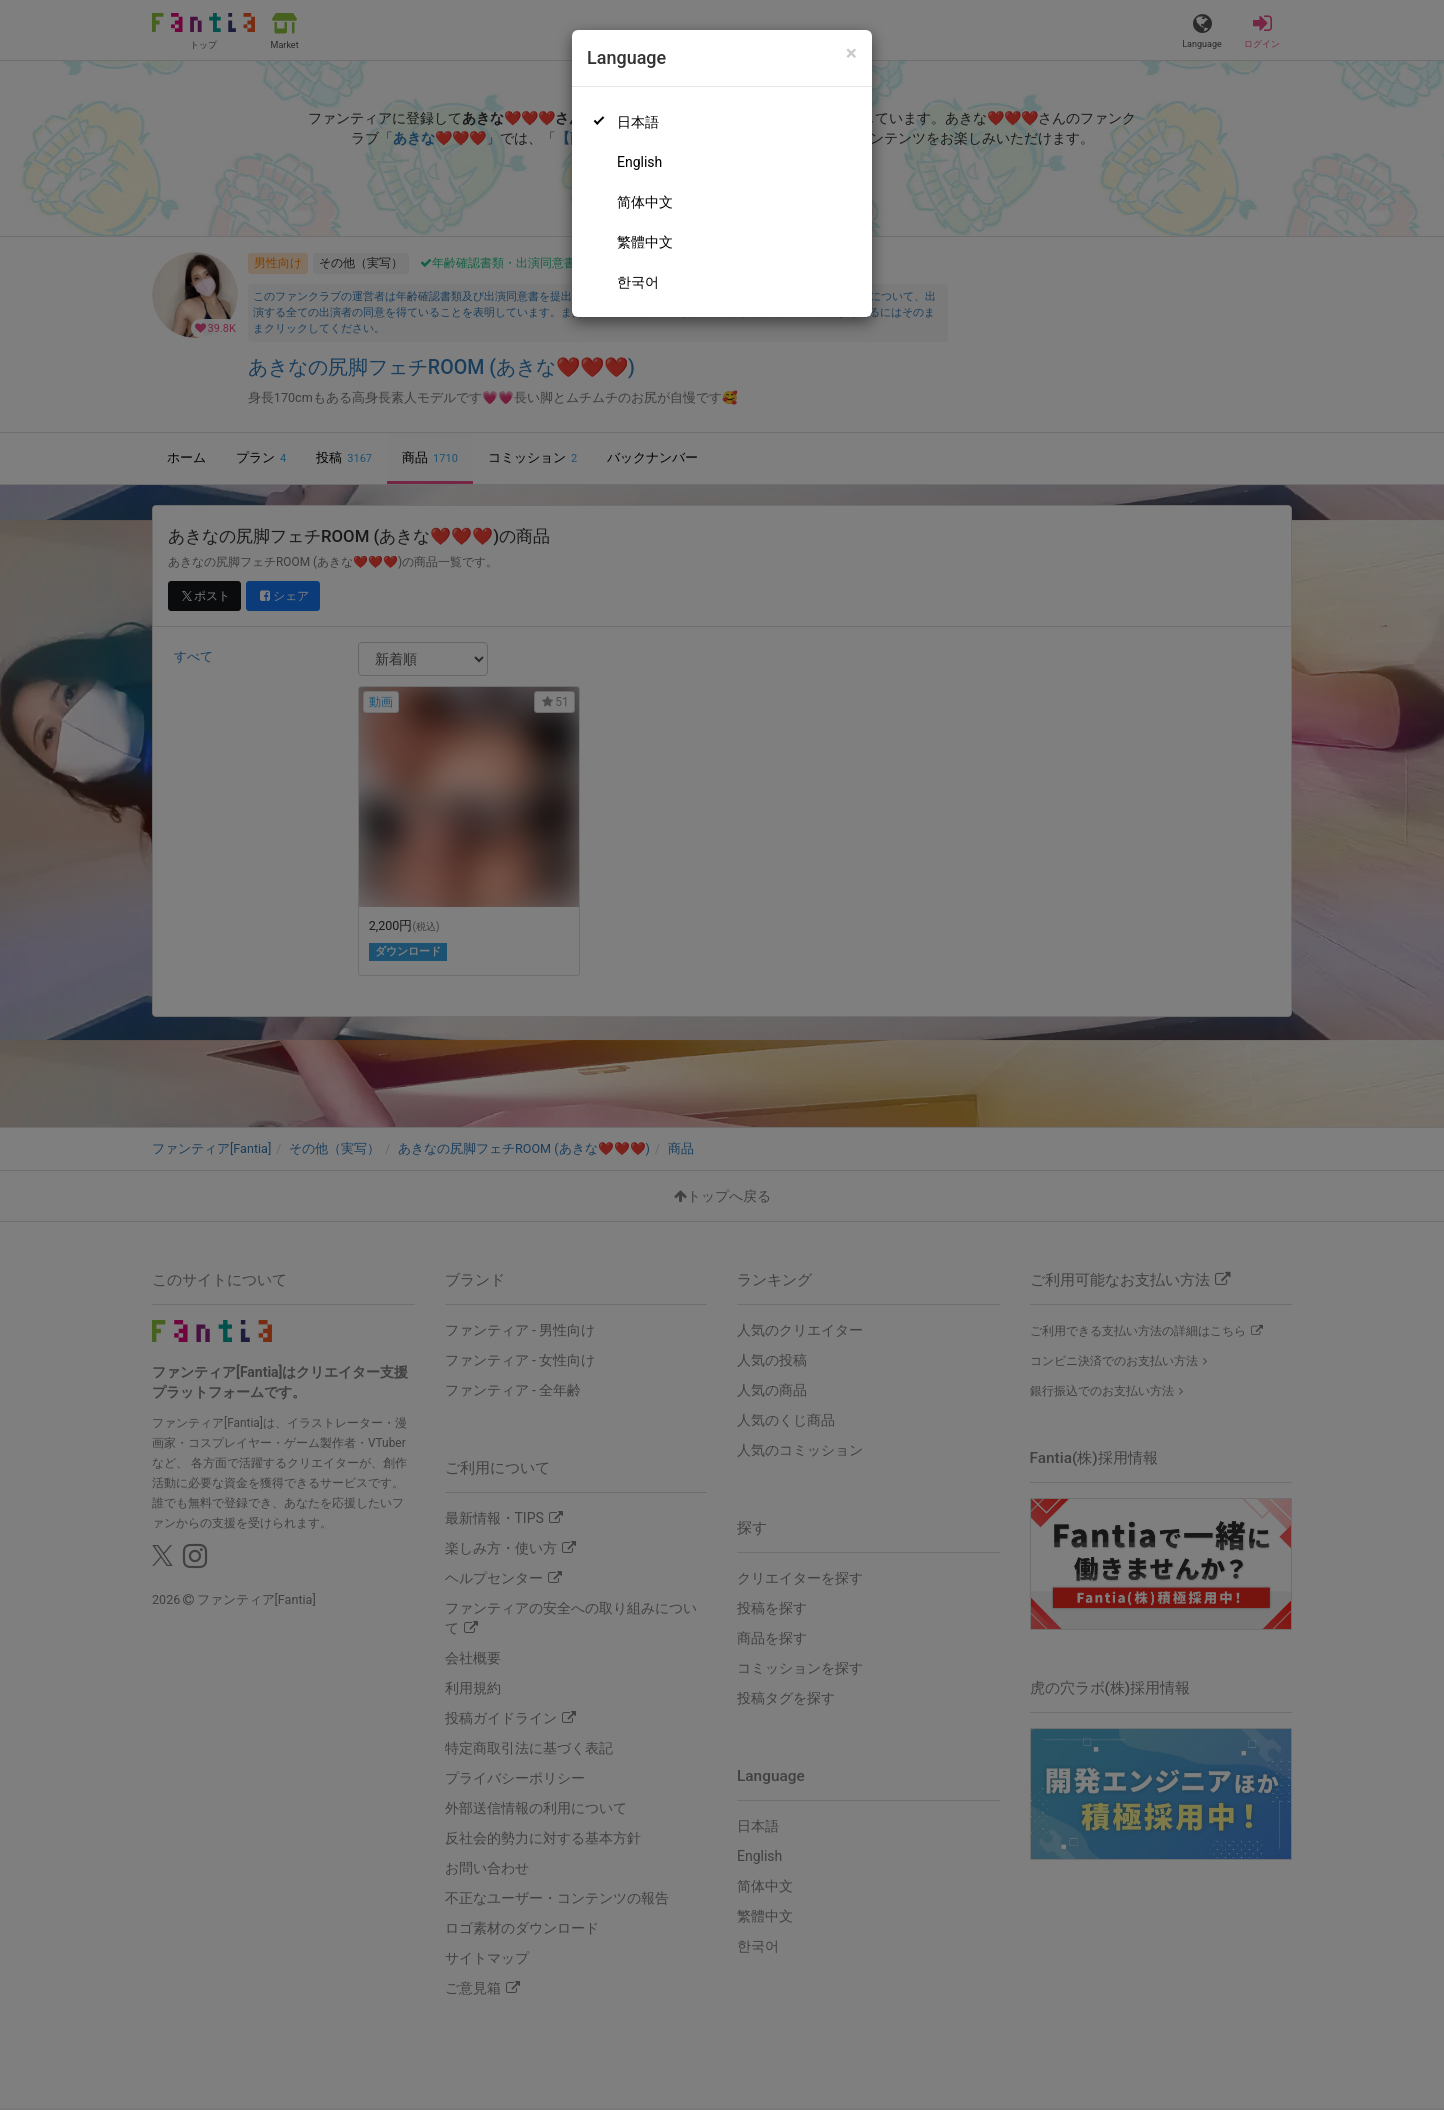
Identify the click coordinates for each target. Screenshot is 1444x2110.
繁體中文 (645, 242)
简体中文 (645, 202)
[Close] (851, 53)
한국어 (638, 282)
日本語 (638, 122)
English (639, 162)
